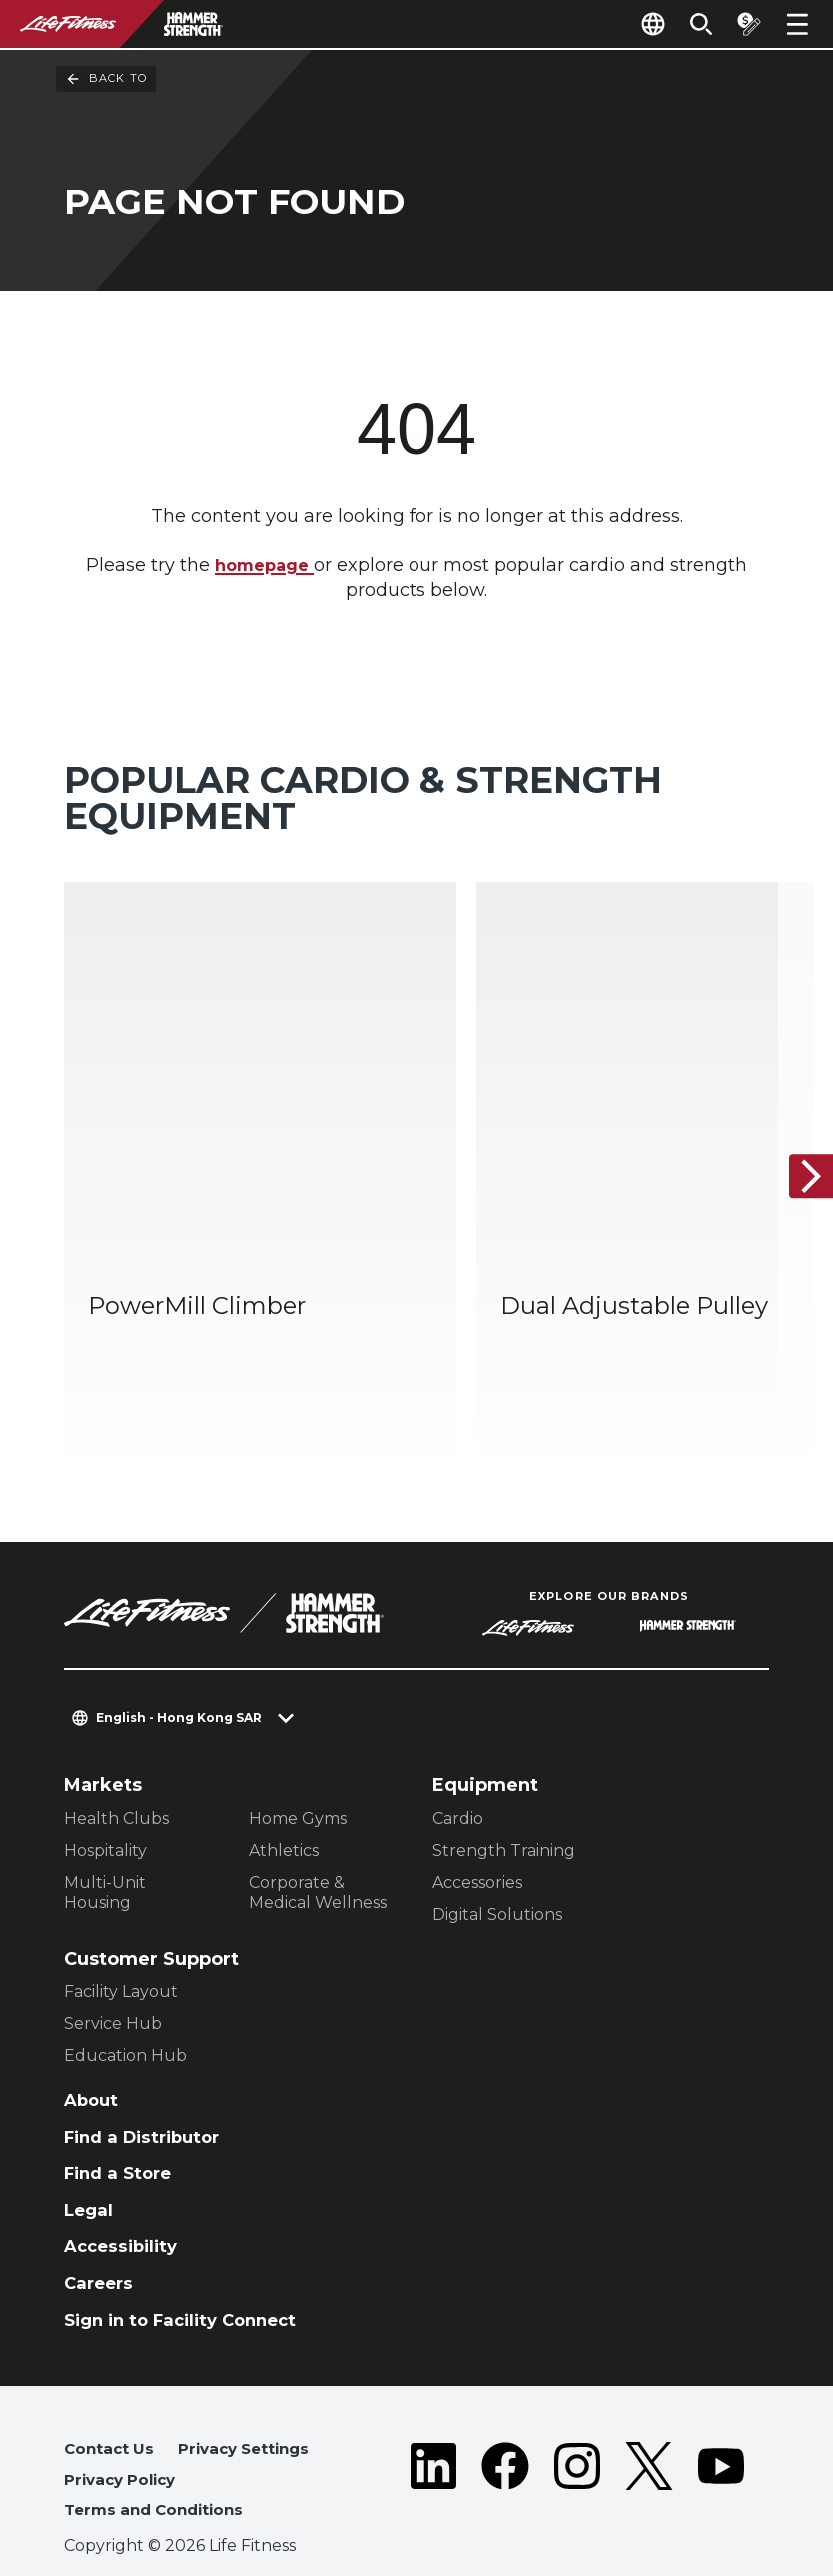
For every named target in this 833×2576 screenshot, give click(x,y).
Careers (101, 2246)
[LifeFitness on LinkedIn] (433, 2452)
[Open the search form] (693, 24)
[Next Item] (801, 1153)
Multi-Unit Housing (105, 1844)
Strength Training (503, 1802)
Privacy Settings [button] (252, 2415)
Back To (106, 79)
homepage (265, 566)
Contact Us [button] (111, 2415)
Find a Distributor (148, 2092)
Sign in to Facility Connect (189, 2284)
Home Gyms (298, 1770)
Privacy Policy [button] (124, 2447)
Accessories (477, 1834)
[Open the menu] (797, 24)
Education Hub (125, 2007)
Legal (90, 2169)
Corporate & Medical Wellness (318, 1844)
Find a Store (121, 2130)
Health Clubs (116, 1770)
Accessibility (125, 2207)
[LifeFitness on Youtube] (721, 2452)
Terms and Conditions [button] (160, 2479)
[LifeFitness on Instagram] (577, 2452)
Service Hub (113, 1975)
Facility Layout (121, 1943)
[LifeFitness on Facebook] (505, 2452)
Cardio (457, 1770)
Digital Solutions (497, 1866)
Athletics (284, 1802)
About (93, 2053)
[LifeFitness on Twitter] (649, 2452)
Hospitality (105, 1802)
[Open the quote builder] (745, 24)
